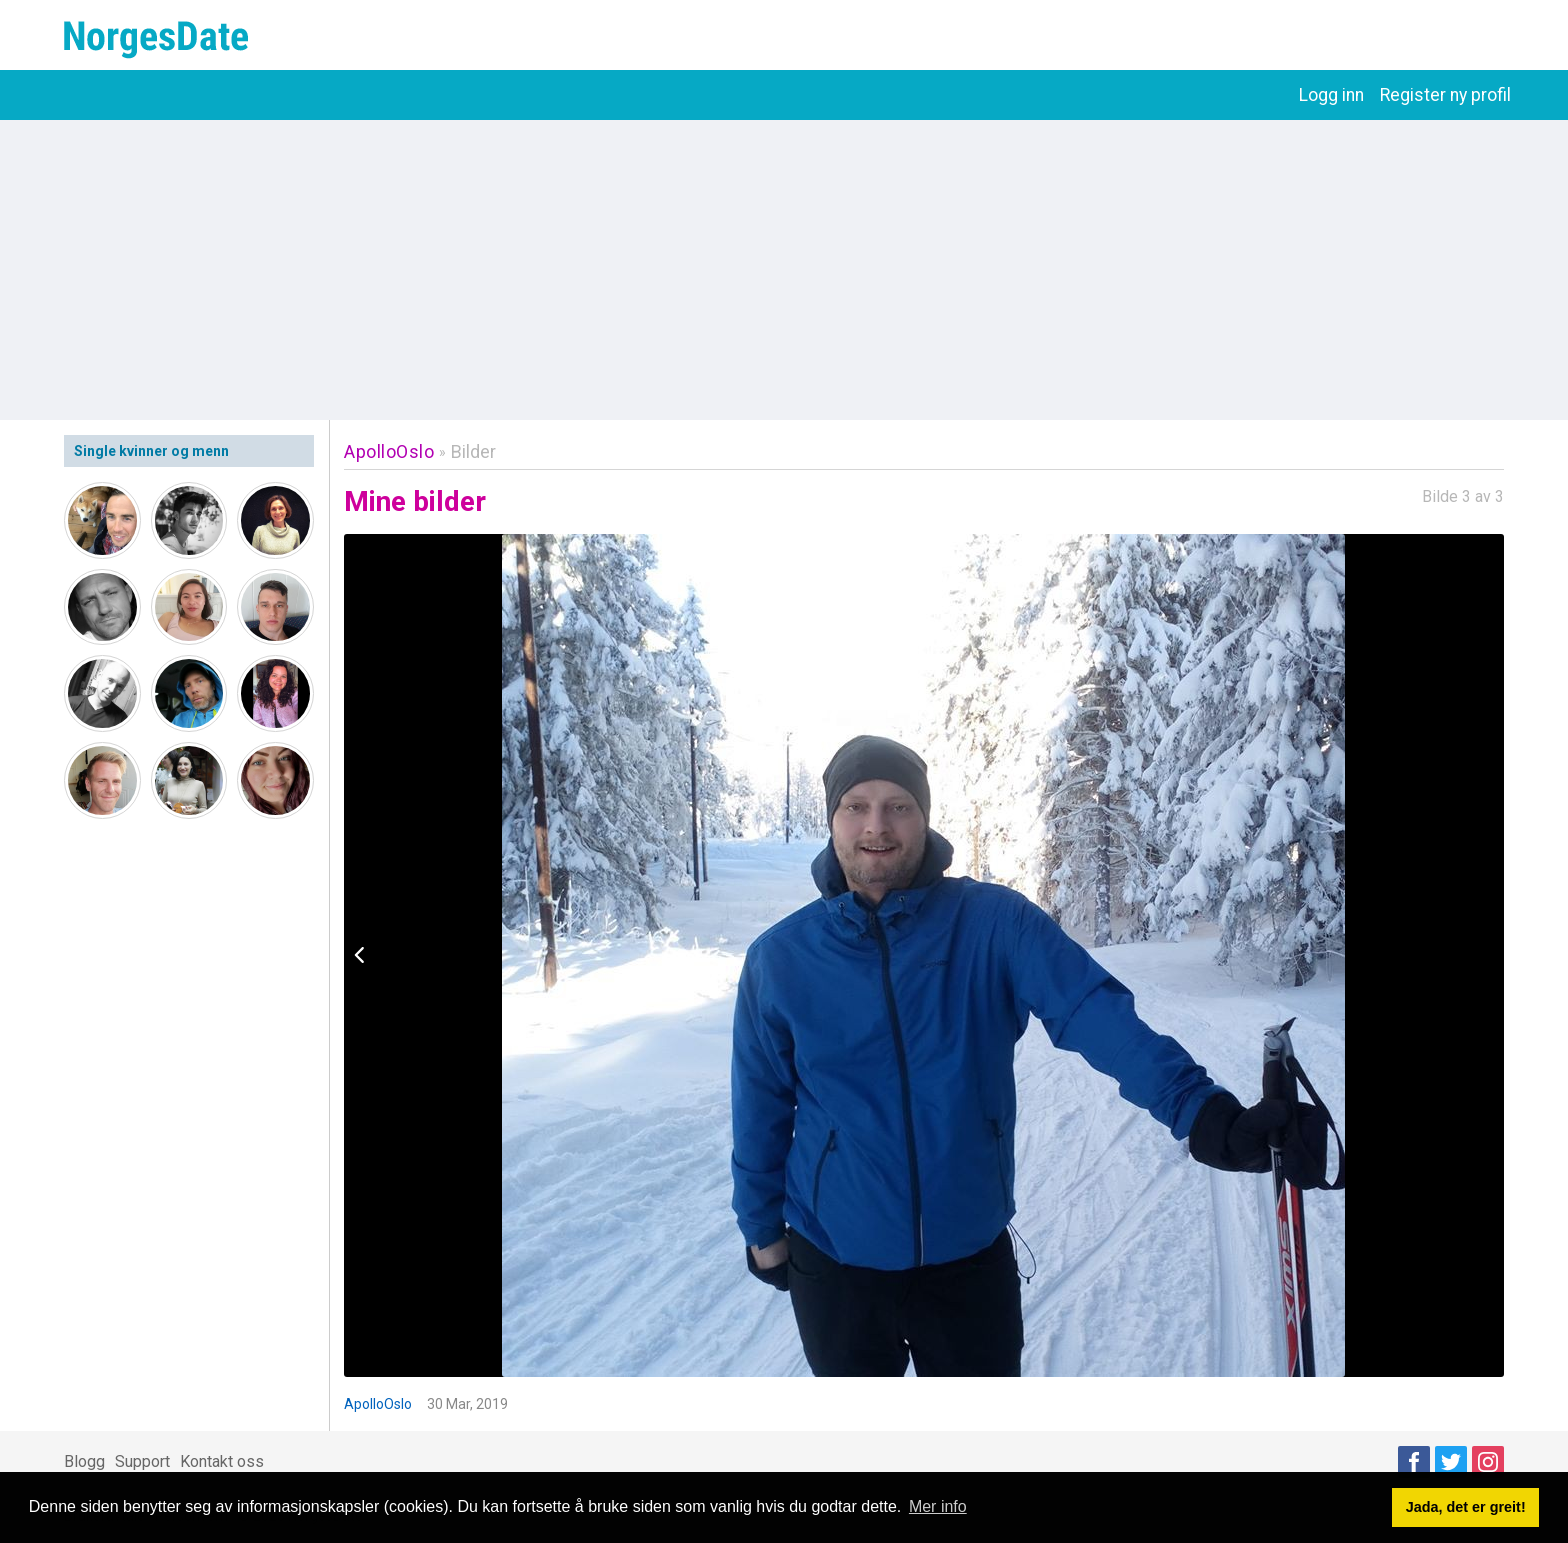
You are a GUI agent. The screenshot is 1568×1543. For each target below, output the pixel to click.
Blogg (84, 1461)
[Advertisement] (784, 270)
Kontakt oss (222, 1461)
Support (142, 1461)
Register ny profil (1445, 95)
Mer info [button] (938, 1506)
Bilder (473, 451)
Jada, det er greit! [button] (1466, 1507)
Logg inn (1331, 95)
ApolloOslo (389, 451)
